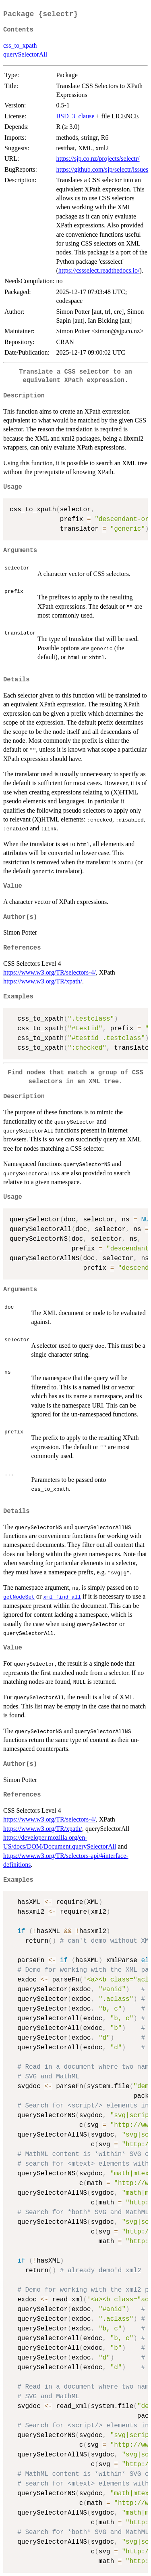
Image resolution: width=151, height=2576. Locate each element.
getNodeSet (19, 1596)
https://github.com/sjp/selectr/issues (102, 169)
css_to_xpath (20, 45)
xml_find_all (62, 1596)
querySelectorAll (25, 54)
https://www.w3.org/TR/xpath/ (42, 981)
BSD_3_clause (75, 116)
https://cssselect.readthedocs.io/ (99, 270)
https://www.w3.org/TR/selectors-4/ (49, 972)
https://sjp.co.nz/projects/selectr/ (97, 158)
